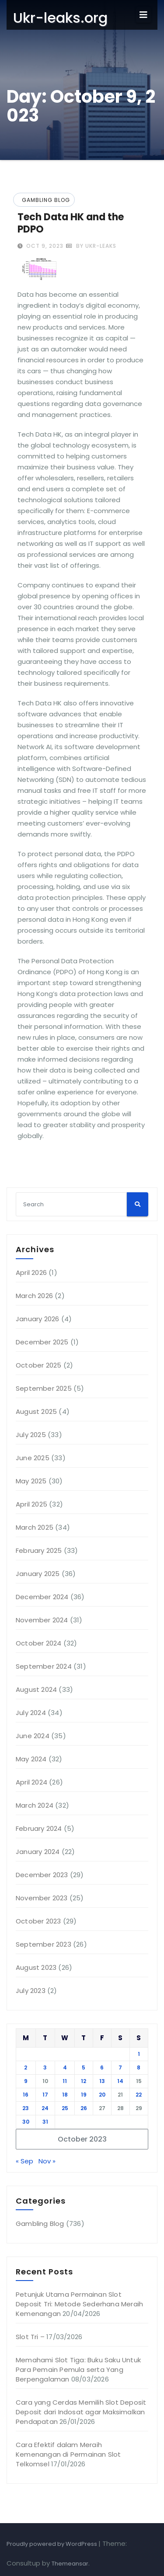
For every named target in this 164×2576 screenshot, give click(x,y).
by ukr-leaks (91, 246)
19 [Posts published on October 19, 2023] (84, 2094)
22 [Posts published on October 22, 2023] (139, 2094)
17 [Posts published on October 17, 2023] (45, 2094)
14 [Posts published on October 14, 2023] (120, 2081)
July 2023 (30, 1990)
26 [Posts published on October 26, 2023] (83, 2108)
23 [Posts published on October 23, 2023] (25, 2108)
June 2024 (32, 1735)
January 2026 (37, 1318)
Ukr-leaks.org (60, 18)
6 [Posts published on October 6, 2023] (102, 2067)
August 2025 (36, 1411)
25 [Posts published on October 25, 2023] (65, 2108)
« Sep (24, 2161)
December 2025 (42, 1342)
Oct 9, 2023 (43, 246)
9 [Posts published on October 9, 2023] (26, 2081)
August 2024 (36, 1689)
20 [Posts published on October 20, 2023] (102, 2094)
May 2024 (31, 1759)
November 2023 (42, 1897)
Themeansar (70, 2563)
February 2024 (39, 1828)
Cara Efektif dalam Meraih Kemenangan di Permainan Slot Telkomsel (68, 2454)
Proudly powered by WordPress (52, 2544)
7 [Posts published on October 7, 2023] (120, 2067)
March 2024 (34, 1805)
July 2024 (31, 1712)
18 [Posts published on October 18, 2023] (65, 2094)
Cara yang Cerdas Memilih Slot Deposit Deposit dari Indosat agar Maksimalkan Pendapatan (81, 2412)
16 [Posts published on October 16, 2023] (25, 2094)
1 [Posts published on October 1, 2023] (139, 2054)
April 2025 (31, 1504)
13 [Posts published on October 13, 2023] (102, 2081)
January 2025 (37, 1573)
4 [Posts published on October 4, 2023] (65, 2067)
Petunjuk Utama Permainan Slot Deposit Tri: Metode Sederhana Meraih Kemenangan (79, 2304)
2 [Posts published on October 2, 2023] (25, 2067)
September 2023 (43, 1944)
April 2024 (31, 1782)
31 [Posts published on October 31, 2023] (45, 2121)
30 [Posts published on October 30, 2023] (25, 2121)
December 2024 (42, 1596)
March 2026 (34, 1295)
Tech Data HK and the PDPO (70, 223)
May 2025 (31, 1481)
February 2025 (39, 1550)
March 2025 (34, 1527)
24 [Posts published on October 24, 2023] (45, 2108)
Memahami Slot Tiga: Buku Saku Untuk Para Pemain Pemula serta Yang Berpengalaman (78, 2369)
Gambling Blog (46, 200)
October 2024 (38, 1643)
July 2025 (31, 1434)
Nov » (47, 2161)
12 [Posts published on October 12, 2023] (83, 2081)
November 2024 (42, 1620)
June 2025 (32, 1457)
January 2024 (37, 1851)
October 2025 (38, 1365)
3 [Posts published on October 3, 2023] (45, 2067)
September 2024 (44, 1666)
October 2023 (38, 1921)
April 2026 (31, 1272)
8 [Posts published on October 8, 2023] (138, 2067)
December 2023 (42, 1874)
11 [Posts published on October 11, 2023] (65, 2081)
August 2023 (36, 1967)
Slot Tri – (30, 2336)
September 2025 (44, 1388)
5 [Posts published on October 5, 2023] (83, 2067)
